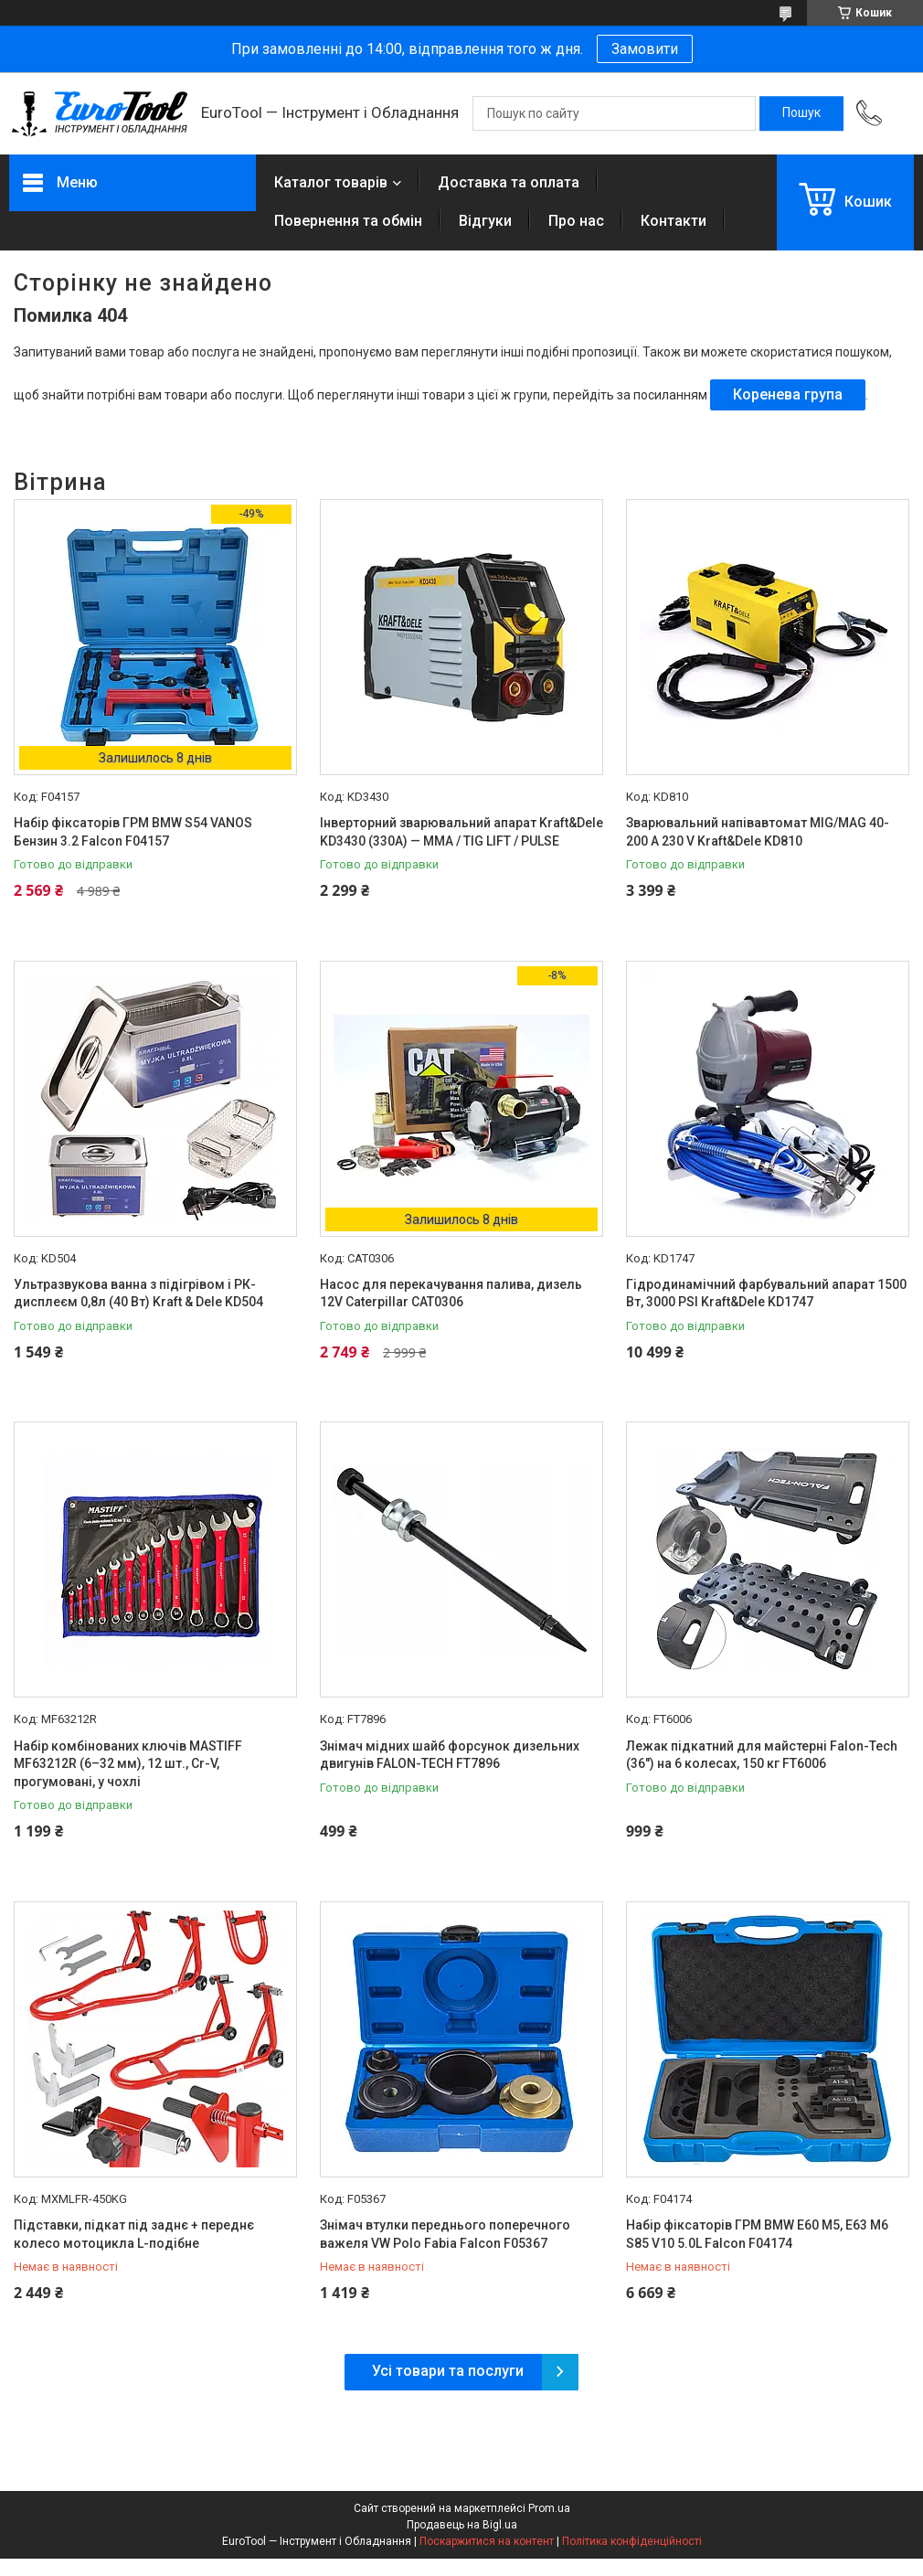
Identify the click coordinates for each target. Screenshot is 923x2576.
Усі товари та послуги (448, 2370)
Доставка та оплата (508, 182)
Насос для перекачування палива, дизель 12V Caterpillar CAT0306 (451, 1293)
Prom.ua (549, 2508)
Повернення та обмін (348, 220)
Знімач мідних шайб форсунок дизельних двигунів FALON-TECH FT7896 (449, 1755)
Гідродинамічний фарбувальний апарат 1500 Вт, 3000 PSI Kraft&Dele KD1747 (766, 1293)
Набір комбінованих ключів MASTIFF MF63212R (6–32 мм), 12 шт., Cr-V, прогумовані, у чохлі (128, 1764)
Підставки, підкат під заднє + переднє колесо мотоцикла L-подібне (134, 2234)
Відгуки (485, 220)
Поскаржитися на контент (486, 2541)
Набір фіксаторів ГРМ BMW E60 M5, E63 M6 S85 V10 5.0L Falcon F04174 (757, 2234)
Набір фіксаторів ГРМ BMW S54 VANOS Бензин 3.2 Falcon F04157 (133, 831)
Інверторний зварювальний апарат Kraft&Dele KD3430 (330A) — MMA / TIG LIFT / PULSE (461, 831)
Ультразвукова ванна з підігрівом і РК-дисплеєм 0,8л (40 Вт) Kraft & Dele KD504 (138, 1293)
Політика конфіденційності (632, 2541)
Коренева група (788, 394)
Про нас (576, 220)
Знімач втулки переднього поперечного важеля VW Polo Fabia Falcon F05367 (445, 2234)
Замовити (644, 49)
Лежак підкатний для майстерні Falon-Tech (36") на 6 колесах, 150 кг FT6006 (761, 1755)
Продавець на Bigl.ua (462, 2524)
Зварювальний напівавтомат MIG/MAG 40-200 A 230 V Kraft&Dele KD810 (757, 831)
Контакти (673, 220)
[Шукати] (801, 113)
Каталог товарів (330, 182)
